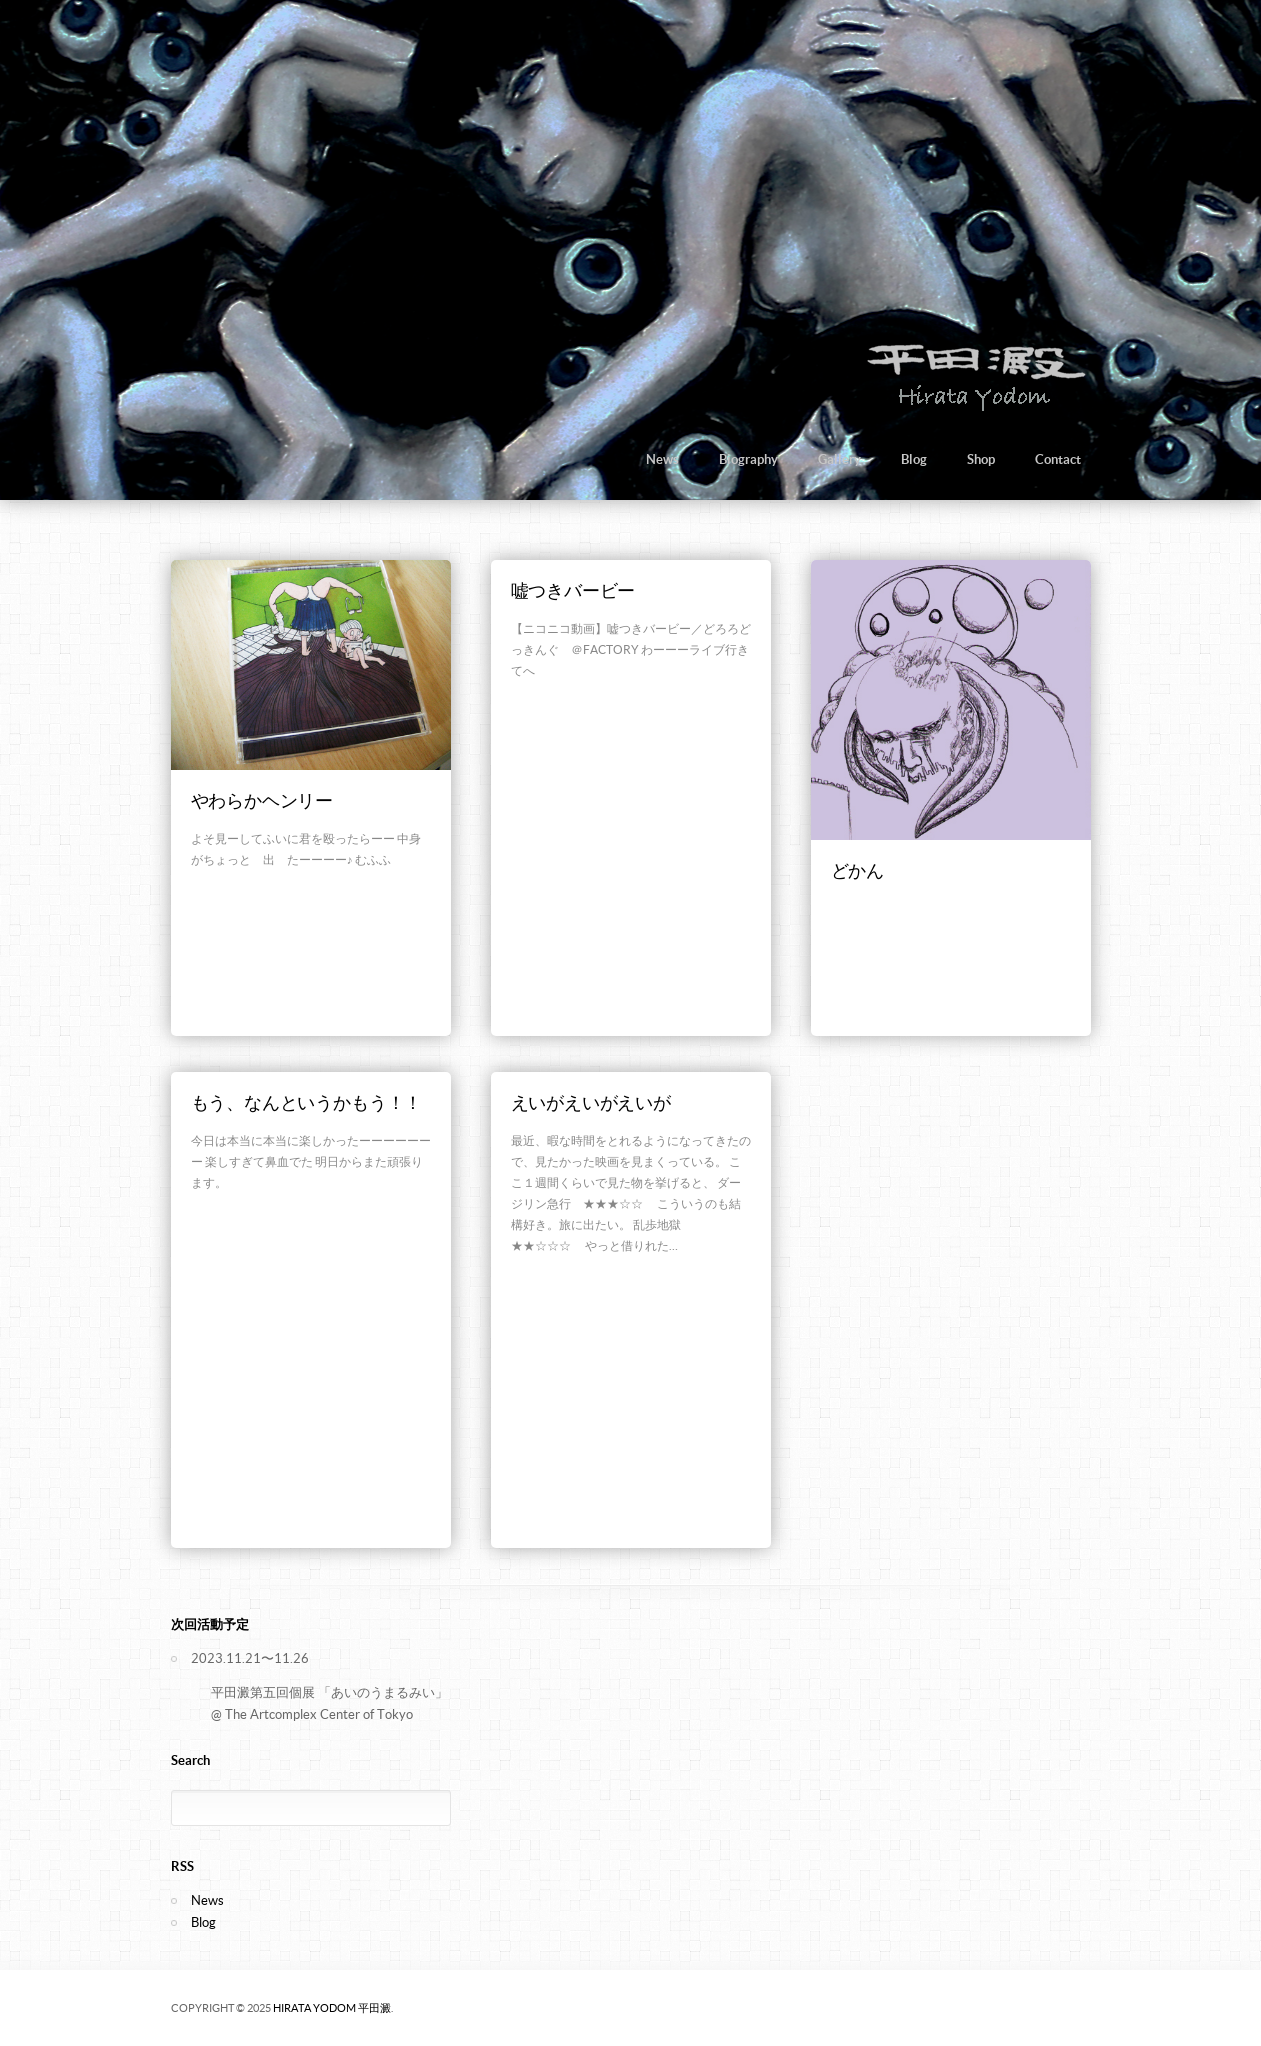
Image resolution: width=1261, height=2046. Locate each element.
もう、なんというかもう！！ (307, 1102)
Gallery (839, 459)
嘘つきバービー (573, 590)
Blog (914, 459)
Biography (748, 459)
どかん (857, 870)
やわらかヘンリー (262, 800)
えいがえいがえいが (591, 1102)
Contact (1058, 459)
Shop (981, 459)
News (662, 459)
